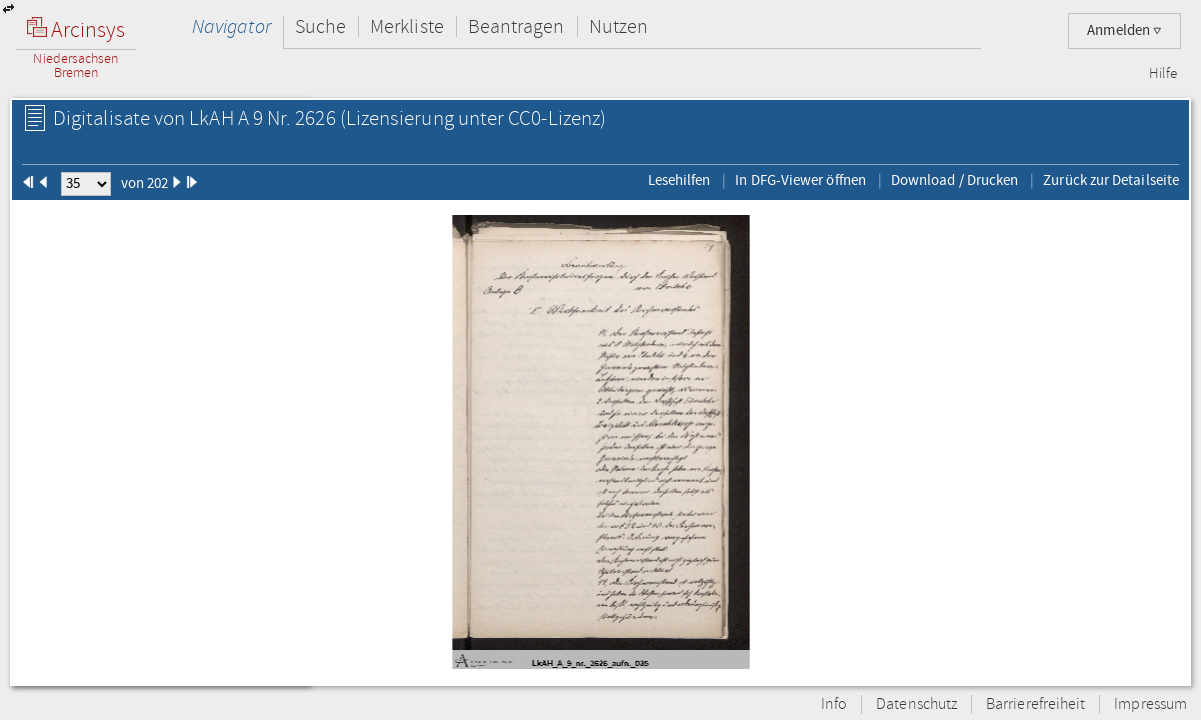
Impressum (1150, 704)
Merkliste (407, 26)
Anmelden (1124, 30)
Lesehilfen (679, 180)
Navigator (231, 26)
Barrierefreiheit (1035, 704)
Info (834, 704)
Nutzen (618, 26)
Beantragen (516, 26)
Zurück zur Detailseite (1111, 180)
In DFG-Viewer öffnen (800, 180)
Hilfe (1163, 74)
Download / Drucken (954, 180)
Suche (320, 26)
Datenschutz (916, 704)
